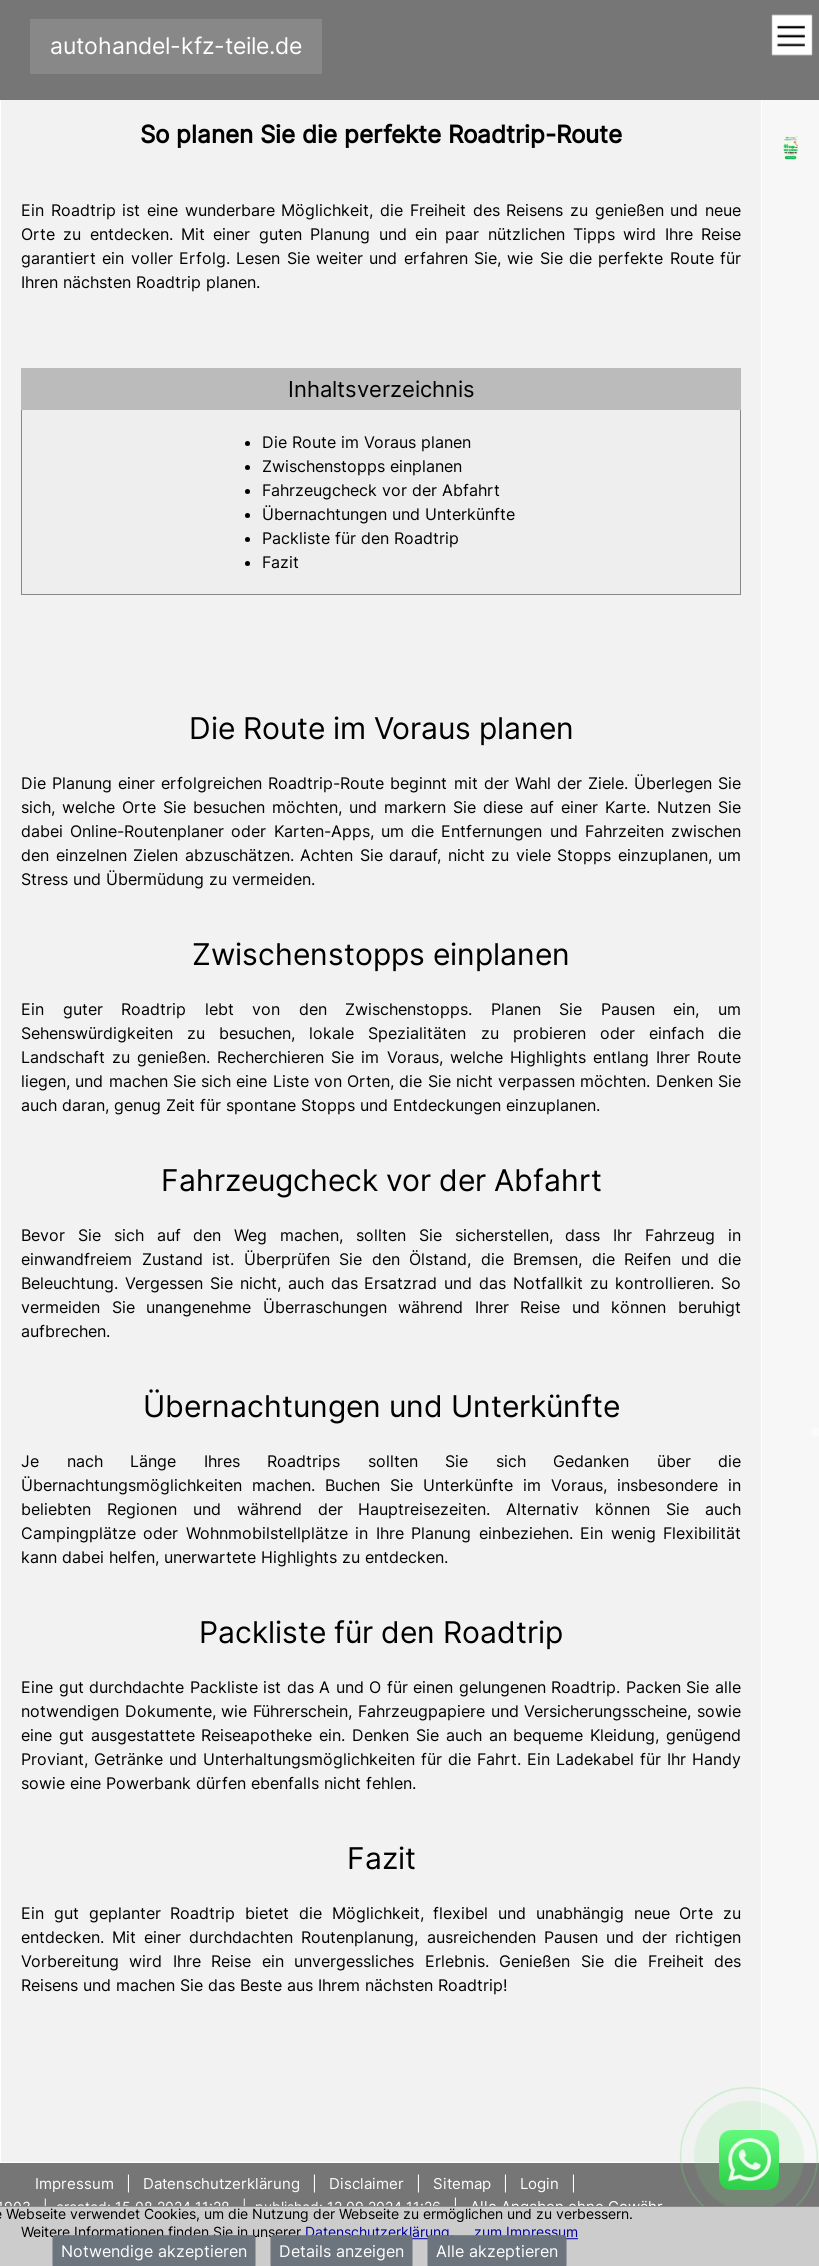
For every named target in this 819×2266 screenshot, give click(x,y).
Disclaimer (366, 2183)
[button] (381, 389)
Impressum (76, 2183)
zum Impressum (526, 2231)
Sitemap (462, 2183)
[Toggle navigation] (791, 36)
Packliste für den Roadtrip (360, 538)
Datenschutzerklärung (377, 2231)
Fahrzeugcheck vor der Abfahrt (381, 490)
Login (539, 2183)
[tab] (381, 389)
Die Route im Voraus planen (366, 442)
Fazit (280, 562)
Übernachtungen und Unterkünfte (388, 514)
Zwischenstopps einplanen (362, 466)
